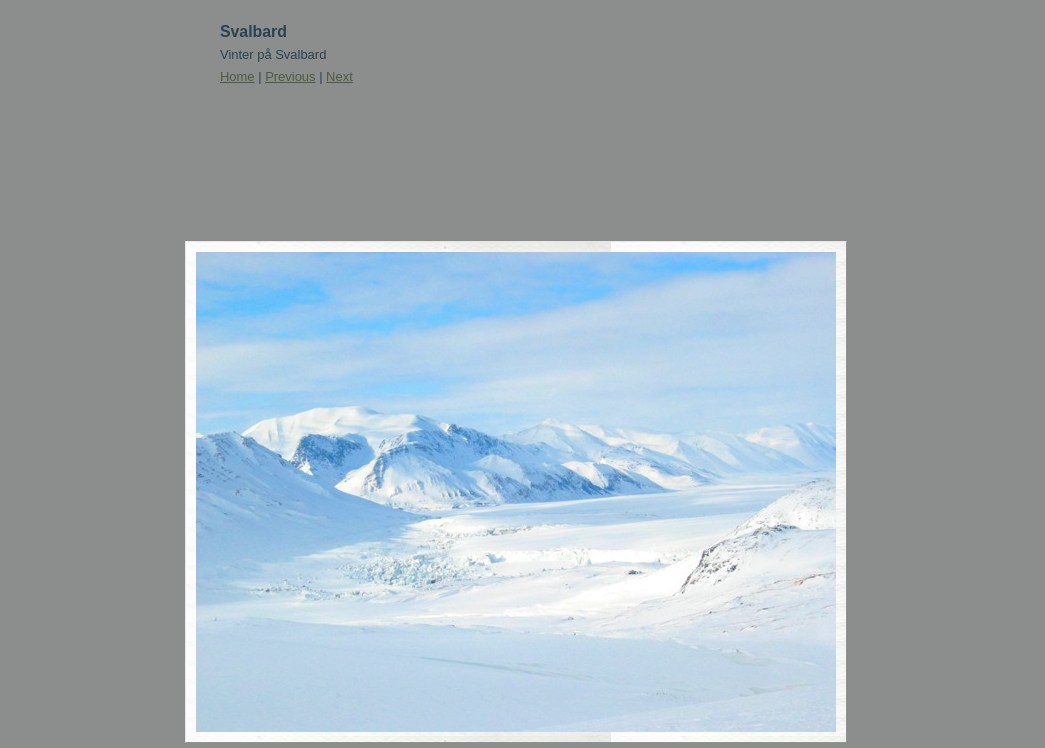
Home (237, 76)
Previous (290, 76)
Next (339, 76)
